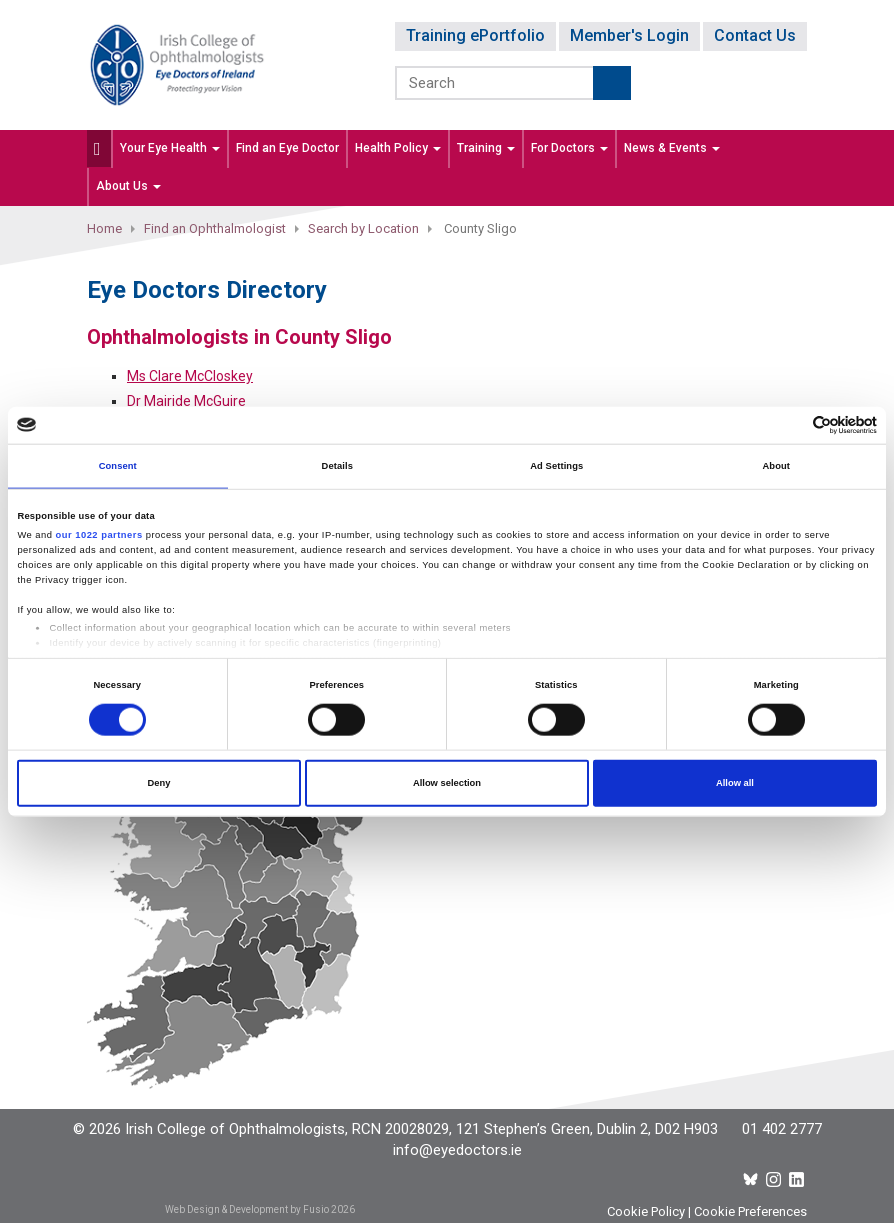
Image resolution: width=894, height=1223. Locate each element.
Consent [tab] (118, 466)
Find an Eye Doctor (287, 148)
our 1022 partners (99, 535)
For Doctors (569, 148)
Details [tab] (337, 466)
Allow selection (447, 783)
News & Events (672, 148)
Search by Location (363, 228)
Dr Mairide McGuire (186, 401)
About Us (128, 186)
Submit (612, 83)
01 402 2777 (782, 1129)
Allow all (735, 783)
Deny (159, 783)
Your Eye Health (170, 148)
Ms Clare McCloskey (190, 376)
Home (104, 228)
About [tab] (776, 466)
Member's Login (629, 35)
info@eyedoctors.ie (457, 1150)
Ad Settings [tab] (556, 466)
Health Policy (398, 148)
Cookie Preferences (750, 1211)
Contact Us (755, 35)
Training (486, 148)
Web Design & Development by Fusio (247, 1209)
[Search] (495, 83)
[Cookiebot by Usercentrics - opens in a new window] (789, 425)
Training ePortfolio (475, 35)
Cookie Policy (646, 1211)
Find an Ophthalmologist (215, 228)
